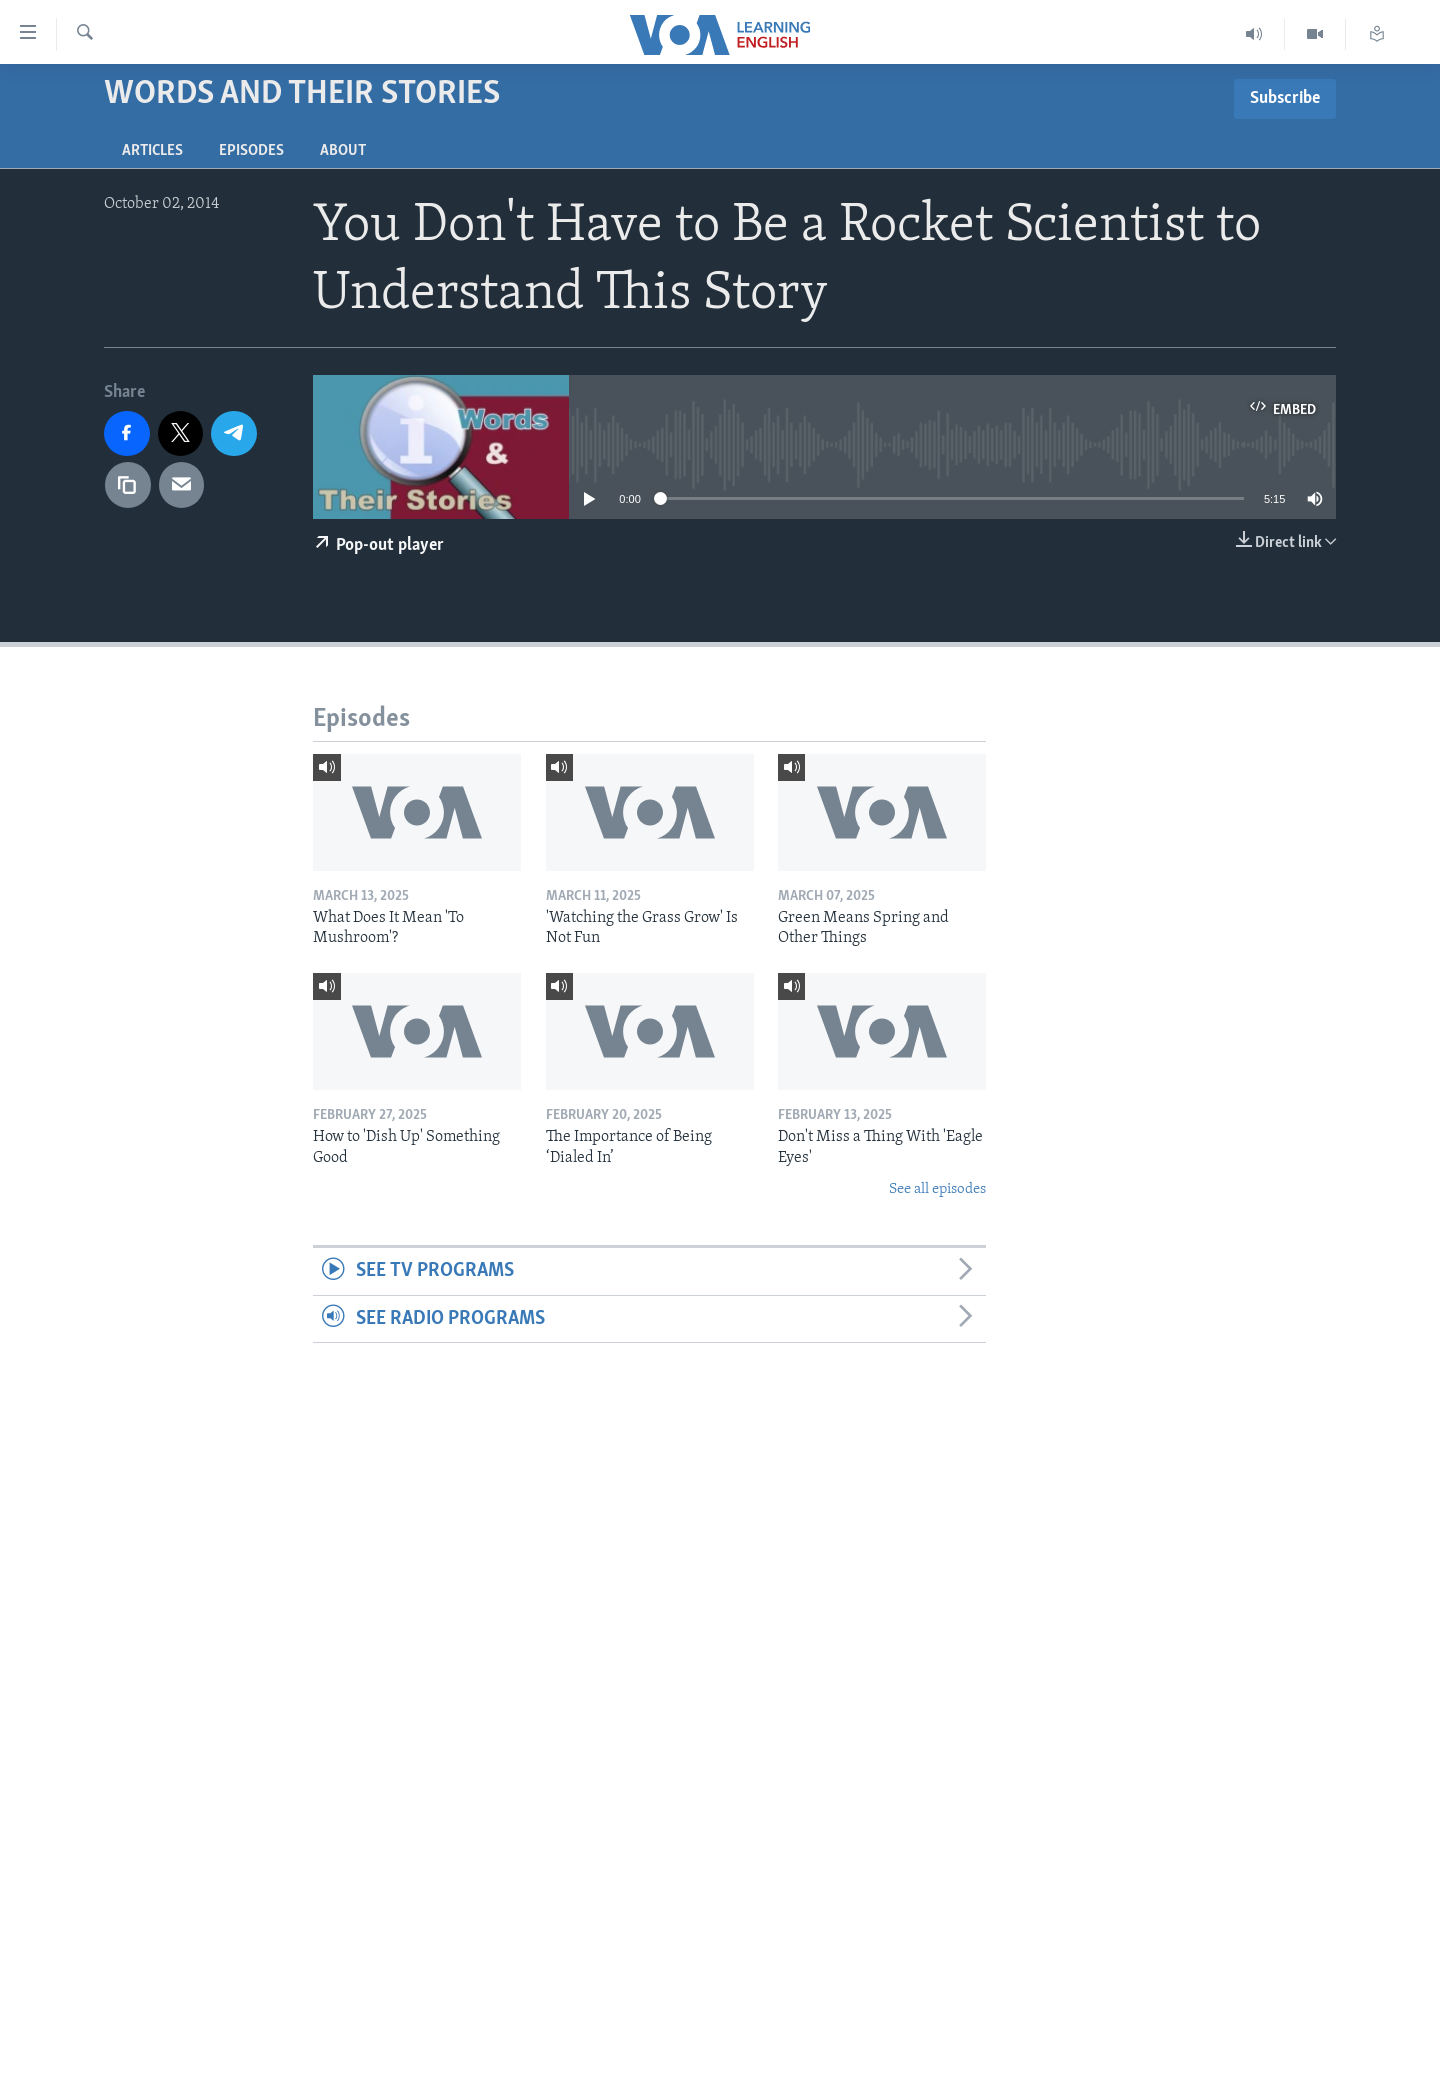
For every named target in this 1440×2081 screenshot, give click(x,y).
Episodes (251, 151)
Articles (152, 151)
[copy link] (128, 485)
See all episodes (937, 1189)
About (343, 151)
